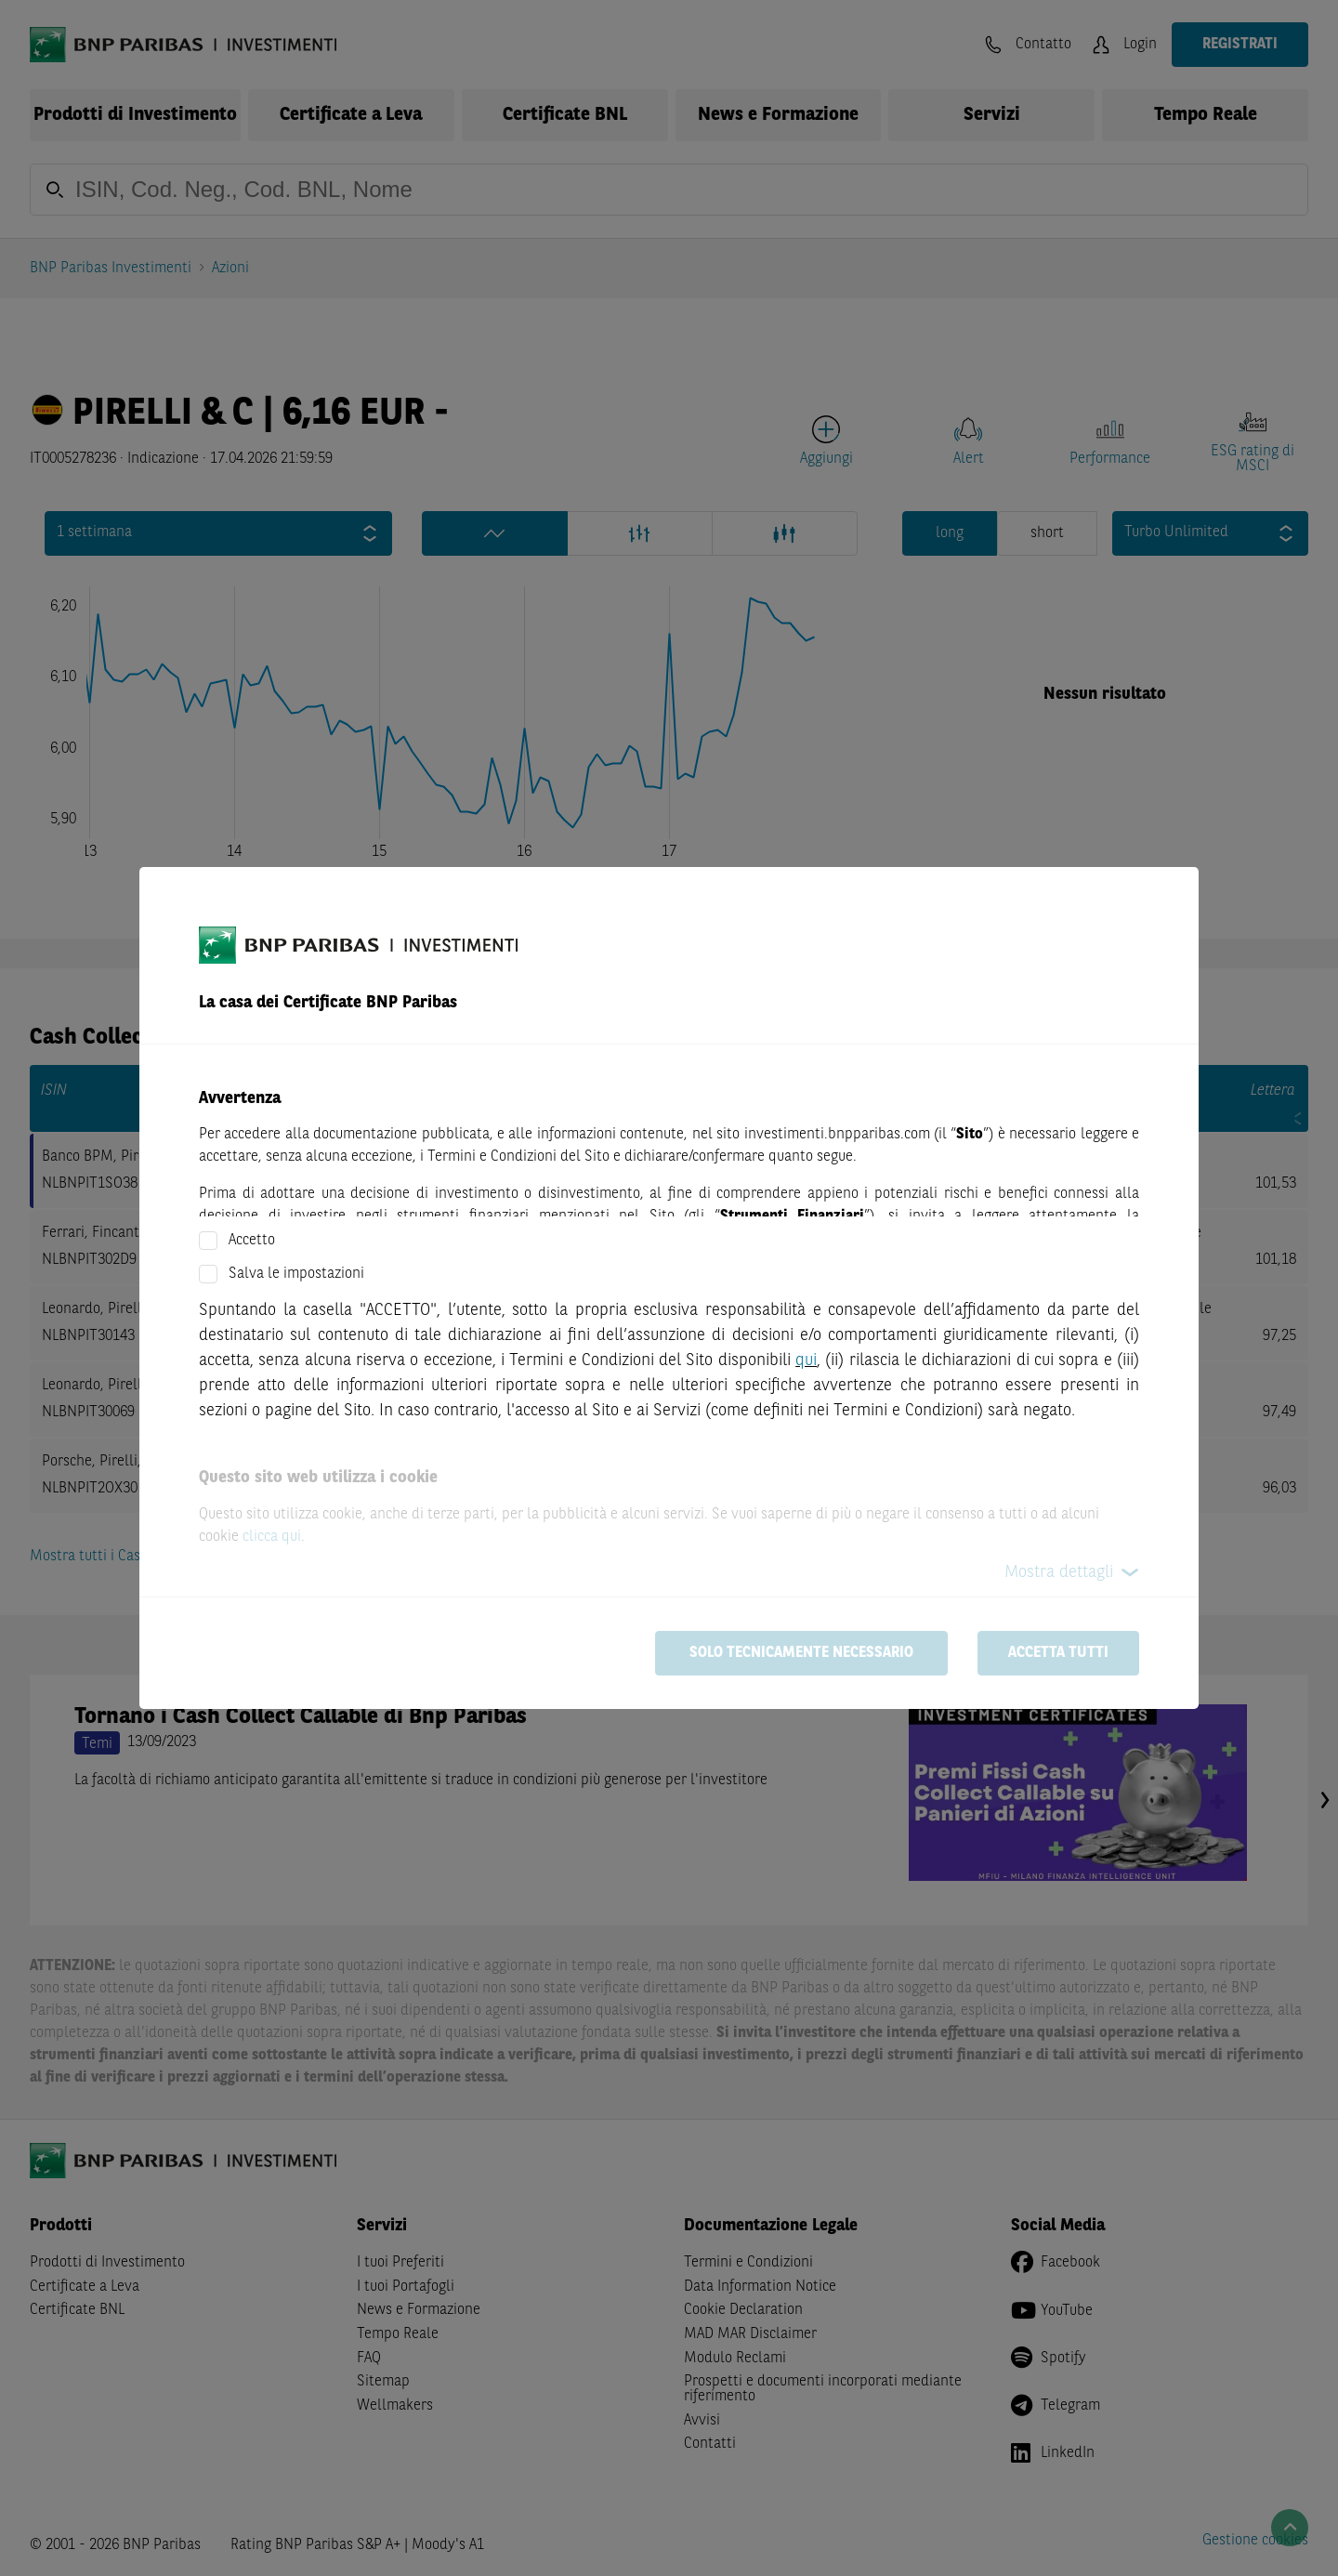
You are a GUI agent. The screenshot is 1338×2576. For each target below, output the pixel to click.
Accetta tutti (1058, 1653)
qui (806, 1360)
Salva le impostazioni (296, 1274)
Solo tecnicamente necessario (801, 1653)
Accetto (252, 1240)
